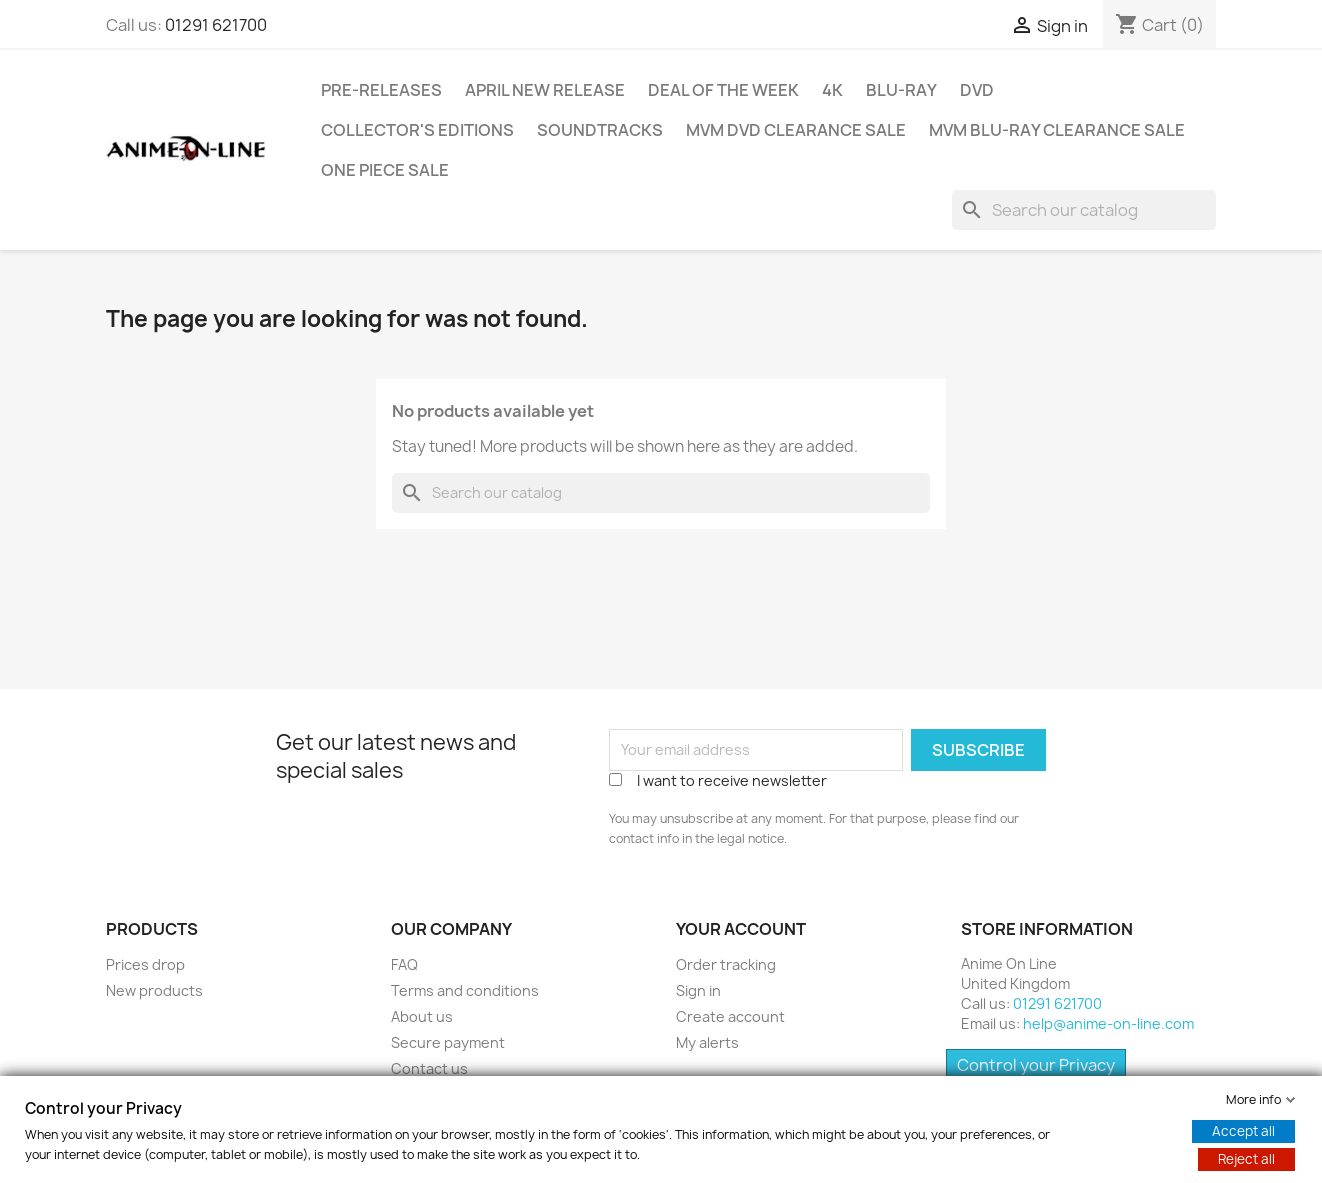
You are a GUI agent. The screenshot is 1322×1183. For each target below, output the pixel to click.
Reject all (1246, 1159)
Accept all (1243, 1131)
